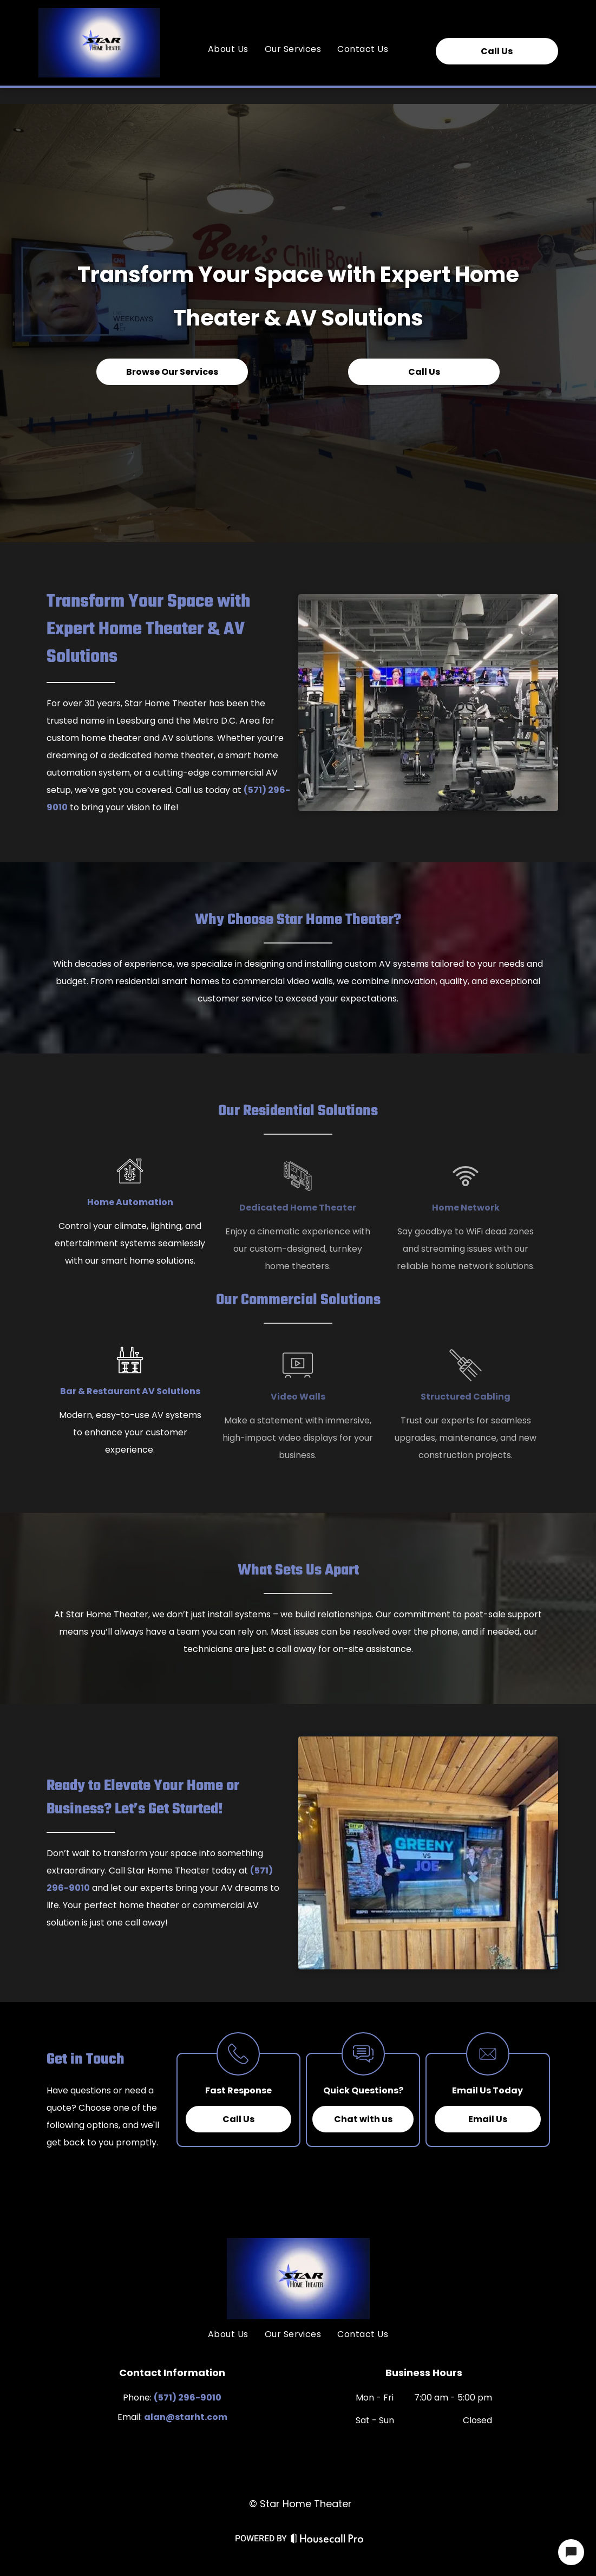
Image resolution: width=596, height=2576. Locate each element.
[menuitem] (228, 49)
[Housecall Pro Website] (327, 2541)
